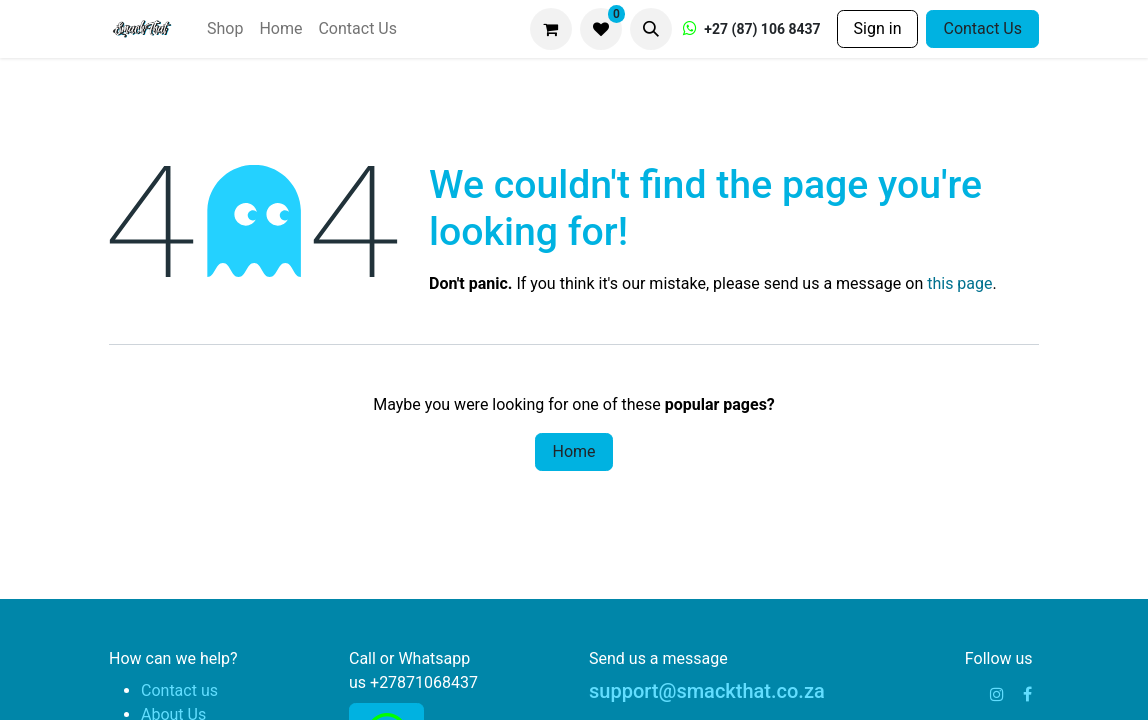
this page (959, 283)
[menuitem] (225, 29)
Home (573, 451)
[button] (651, 29)
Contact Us (982, 28)
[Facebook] (1027, 694)
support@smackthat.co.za (707, 691)
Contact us (179, 690)
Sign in (878, 28)
